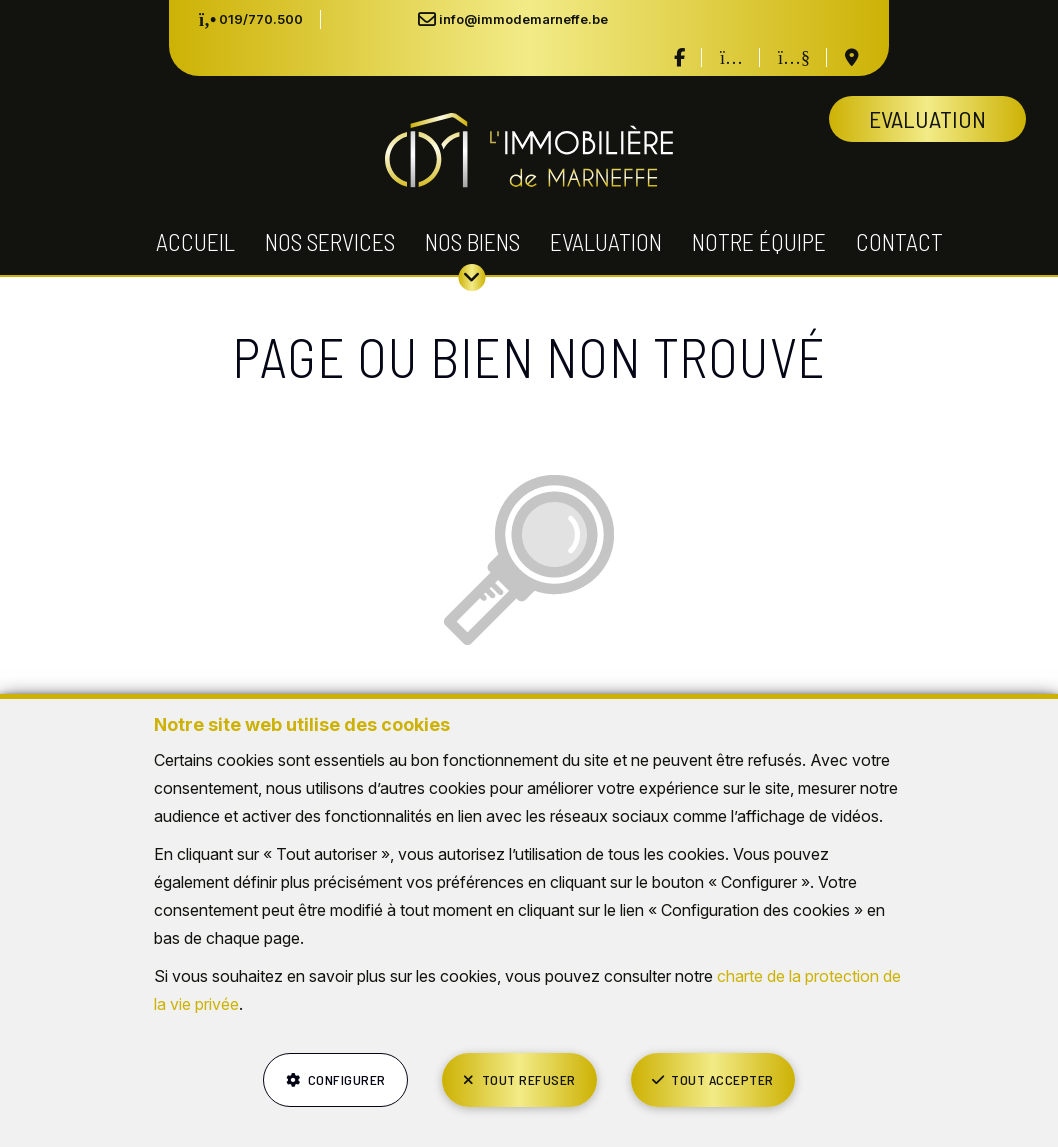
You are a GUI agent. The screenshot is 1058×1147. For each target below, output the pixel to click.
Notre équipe (759, 241)
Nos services (330, 241)
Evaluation (606, 241)
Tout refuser (529, 1079)
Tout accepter (722, 1079)
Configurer (347, 1079)
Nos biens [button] (472, 241)
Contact (899, 241)
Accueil (195, 241)
